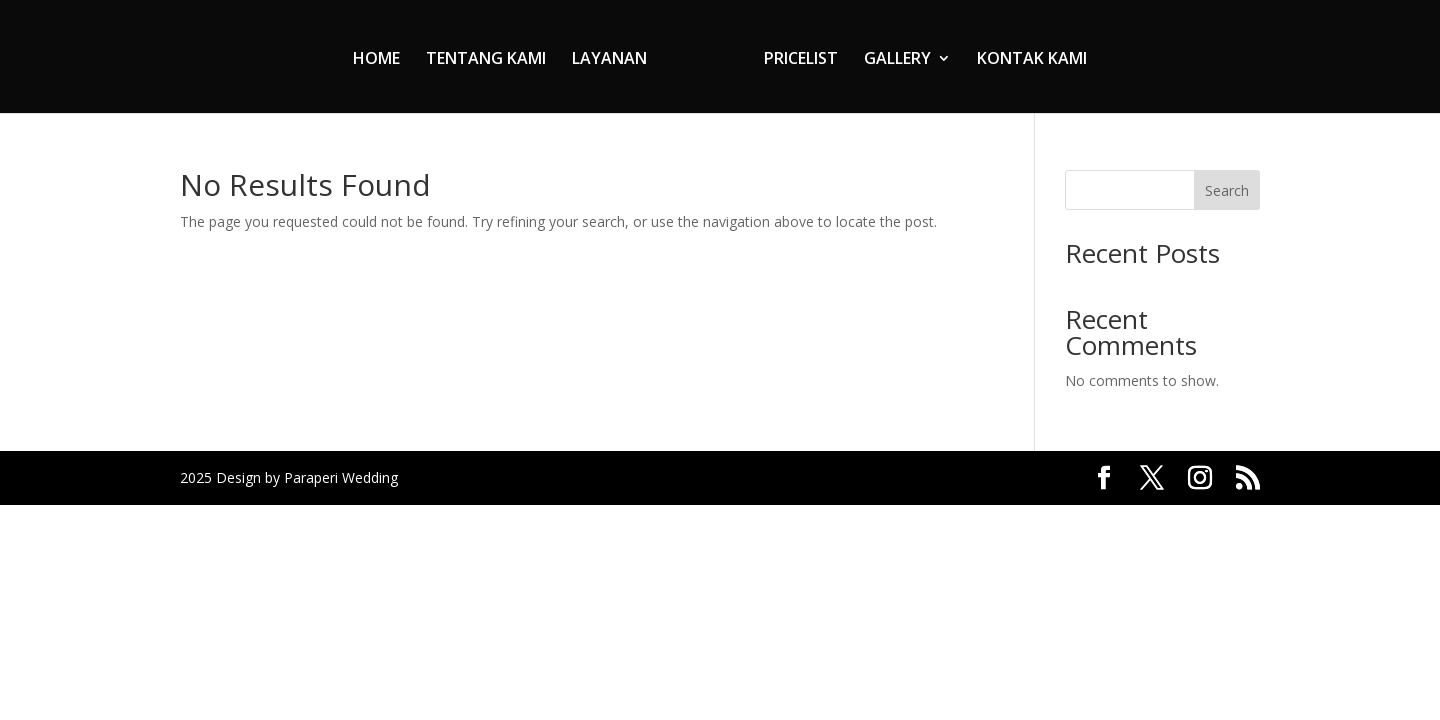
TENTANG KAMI (486, 60)
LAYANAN (609, 60)
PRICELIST (801, 60)
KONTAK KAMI (1032, 60)
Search (1227, 190)
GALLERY (897, 60)
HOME (376, 60)
